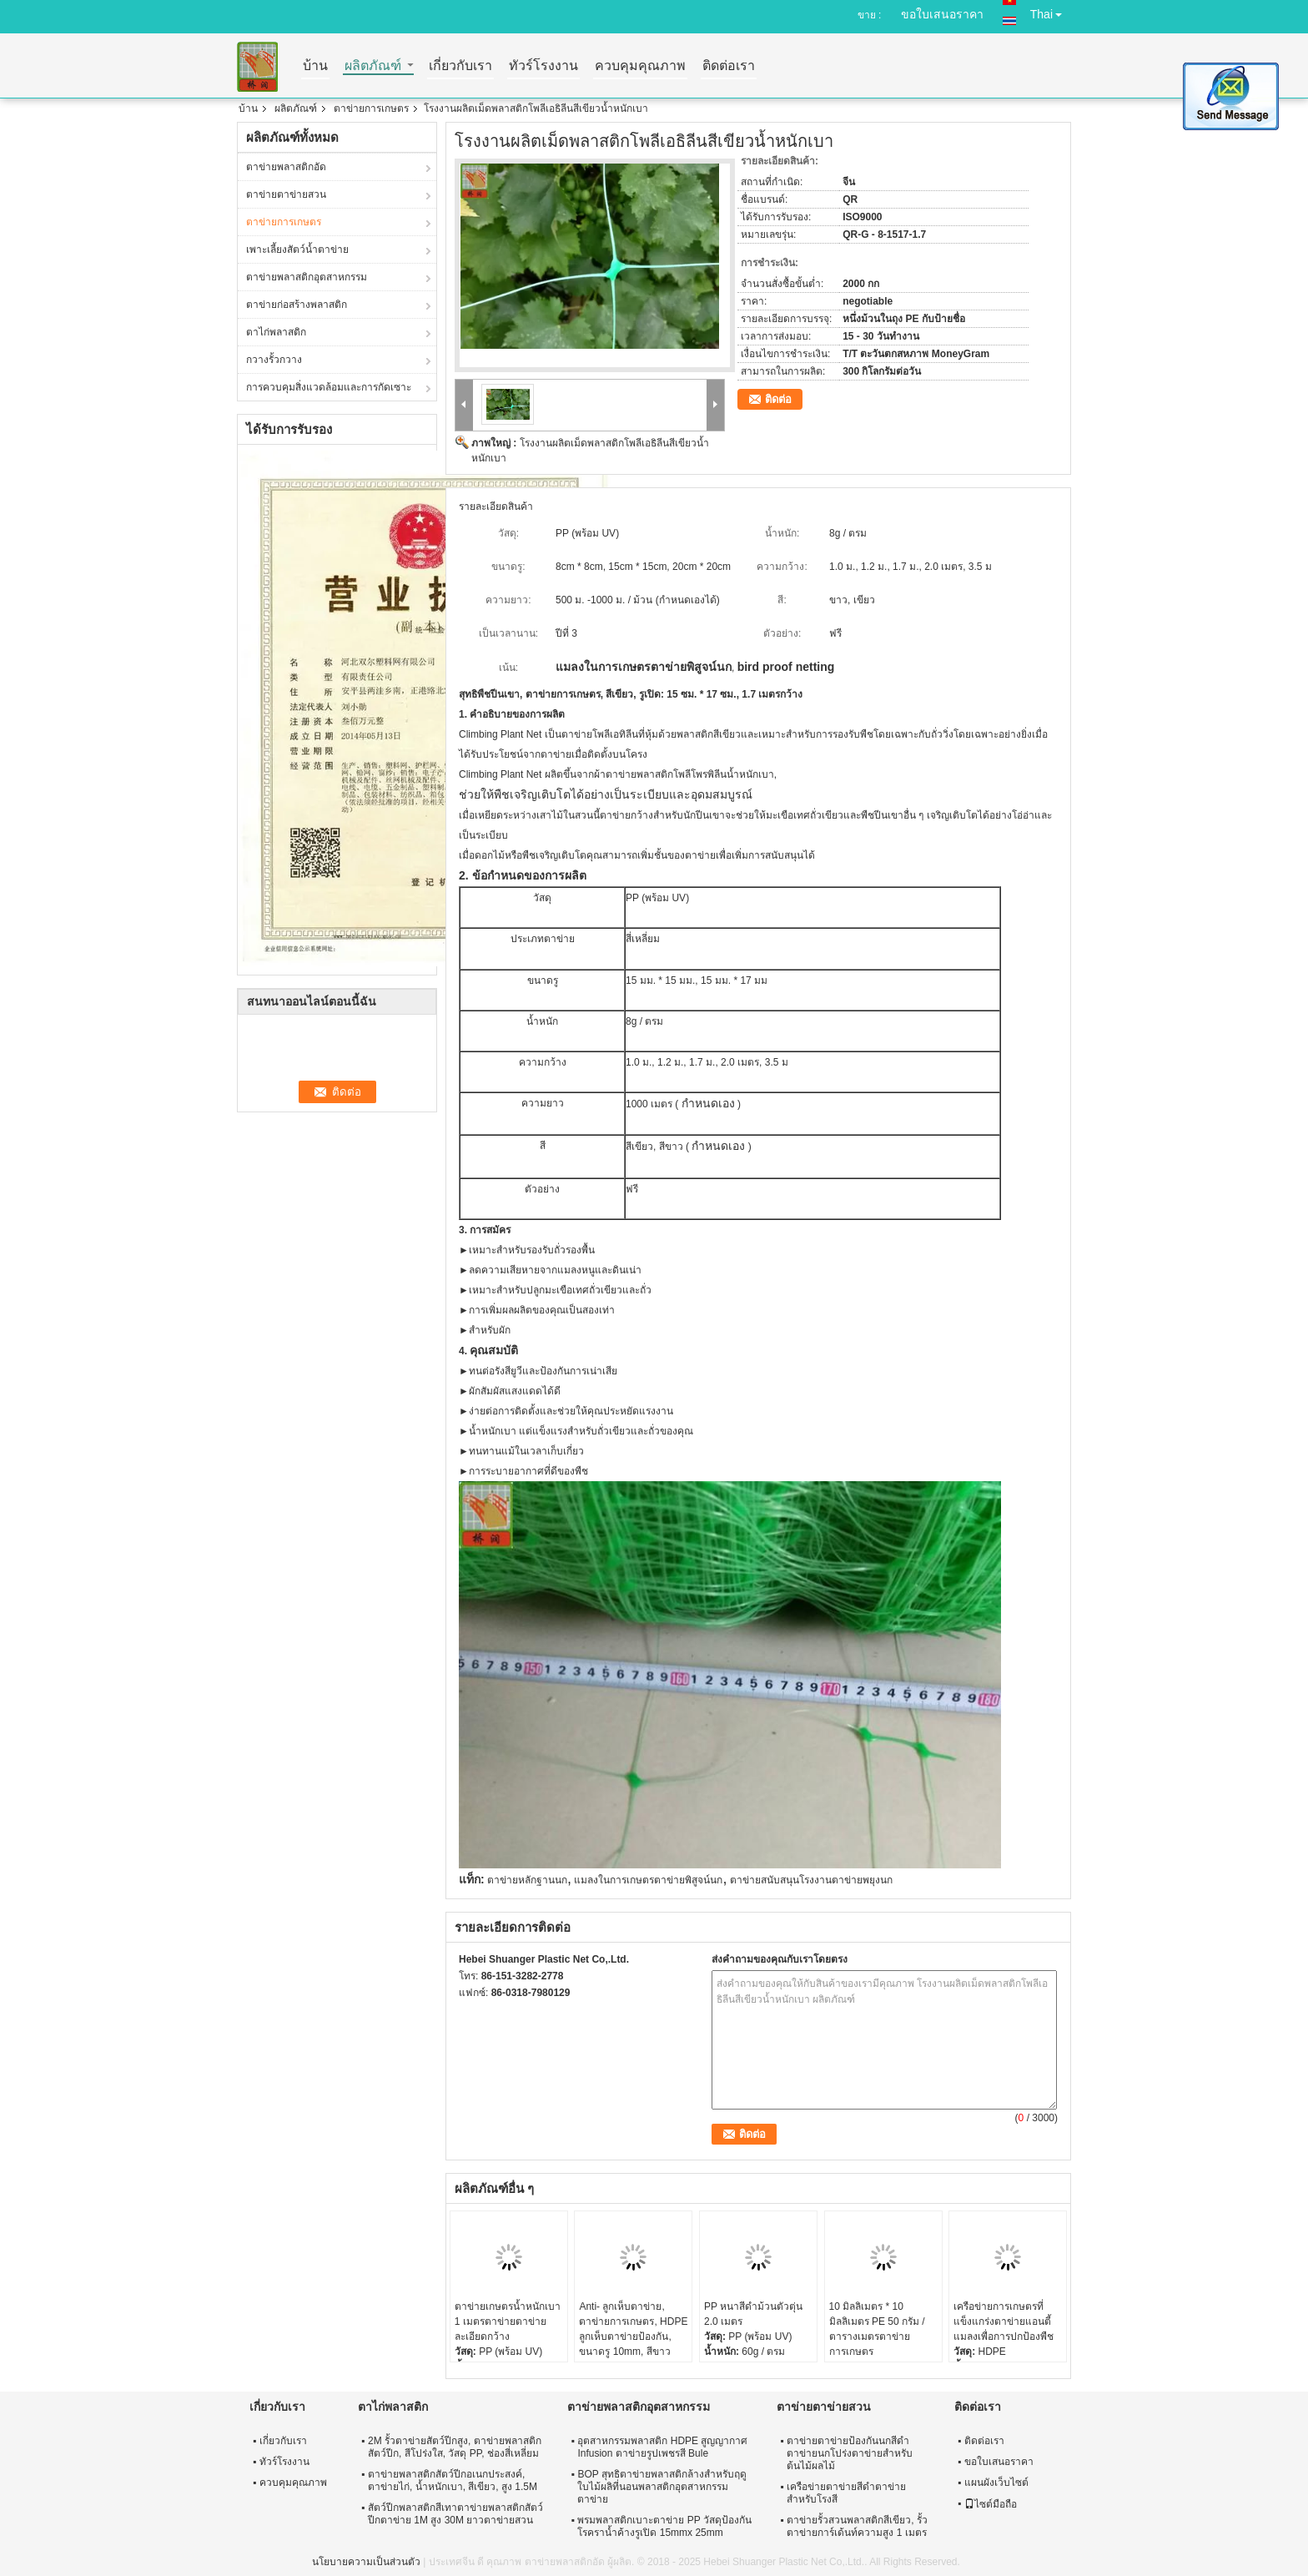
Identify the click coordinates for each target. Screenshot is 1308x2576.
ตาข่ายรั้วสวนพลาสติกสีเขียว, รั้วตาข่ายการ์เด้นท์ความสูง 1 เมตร (857, 2526)
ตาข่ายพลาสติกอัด (286, 167)
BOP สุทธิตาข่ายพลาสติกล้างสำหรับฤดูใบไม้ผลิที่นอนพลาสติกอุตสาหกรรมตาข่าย (661, 2486)
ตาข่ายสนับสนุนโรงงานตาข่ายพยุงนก (811, 1880)
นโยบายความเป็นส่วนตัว (366, 2562)
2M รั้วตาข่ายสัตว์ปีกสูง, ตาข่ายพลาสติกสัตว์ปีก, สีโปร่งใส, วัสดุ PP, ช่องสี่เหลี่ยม (454, 2447)
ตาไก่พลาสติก (276, 332)
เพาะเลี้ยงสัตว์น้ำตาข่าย (297, 249)
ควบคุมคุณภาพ (640, 66)
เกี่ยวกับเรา (460, 66)
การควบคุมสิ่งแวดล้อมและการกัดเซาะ (328, 387)
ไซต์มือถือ (990, 2504)
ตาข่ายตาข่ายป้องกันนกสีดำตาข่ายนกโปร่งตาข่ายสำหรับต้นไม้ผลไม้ (850, 2453)
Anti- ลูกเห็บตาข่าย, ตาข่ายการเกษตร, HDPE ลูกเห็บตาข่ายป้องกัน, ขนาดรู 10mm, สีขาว (633, 2329)
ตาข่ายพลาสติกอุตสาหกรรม (306, 277)
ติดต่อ (778, 399)
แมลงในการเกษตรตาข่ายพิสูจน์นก (648, 1880)
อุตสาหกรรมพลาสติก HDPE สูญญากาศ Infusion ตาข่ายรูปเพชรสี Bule (662, 2447)
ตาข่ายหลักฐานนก (527, 1880)
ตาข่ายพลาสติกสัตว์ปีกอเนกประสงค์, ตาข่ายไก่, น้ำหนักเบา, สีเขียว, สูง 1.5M (452, 2480)
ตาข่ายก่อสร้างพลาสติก (296, 304)
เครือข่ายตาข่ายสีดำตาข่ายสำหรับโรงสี (846, 2493)
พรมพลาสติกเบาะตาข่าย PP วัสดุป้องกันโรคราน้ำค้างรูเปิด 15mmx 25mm (664, 2526)
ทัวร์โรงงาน (543, 66)
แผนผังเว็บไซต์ (996, 2482)
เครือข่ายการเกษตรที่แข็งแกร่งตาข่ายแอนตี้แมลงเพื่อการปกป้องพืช (1003, 2321)
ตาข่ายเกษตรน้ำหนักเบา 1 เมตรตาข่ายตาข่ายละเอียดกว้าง (508, 2321)
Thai (1050, 11)
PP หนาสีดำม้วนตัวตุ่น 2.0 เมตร (753, 2314)
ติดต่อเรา (728, 66)
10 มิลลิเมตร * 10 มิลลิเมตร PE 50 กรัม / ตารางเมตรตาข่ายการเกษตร (877, 2329)
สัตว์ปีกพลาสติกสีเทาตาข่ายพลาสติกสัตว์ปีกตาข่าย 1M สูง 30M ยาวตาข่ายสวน (455, 2514)
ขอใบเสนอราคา (942, 14)
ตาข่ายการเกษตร (371, 108)
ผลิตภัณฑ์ (373, 66)
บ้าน (315, 66)
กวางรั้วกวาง (274, 359)
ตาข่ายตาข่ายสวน (286, 194)
